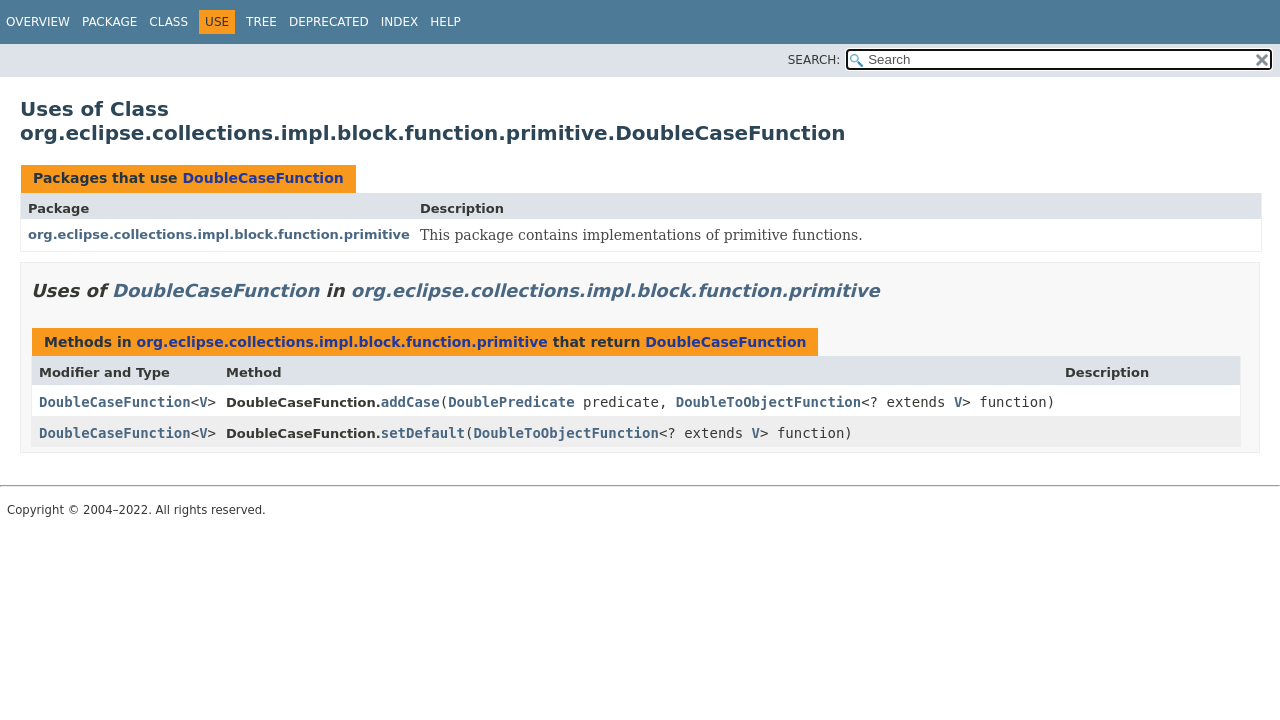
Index (400, 22)
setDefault (423, 433)
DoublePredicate (511, 402)
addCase (410, 402)
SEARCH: (814, 60)
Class (168, 22)
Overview (38, 22)
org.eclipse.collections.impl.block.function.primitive (219, 234)
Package (109, 22)
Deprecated (329, 22)
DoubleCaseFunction (262, 178)
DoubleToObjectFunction (768, 402)
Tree (261, 22)
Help (445, 22)
